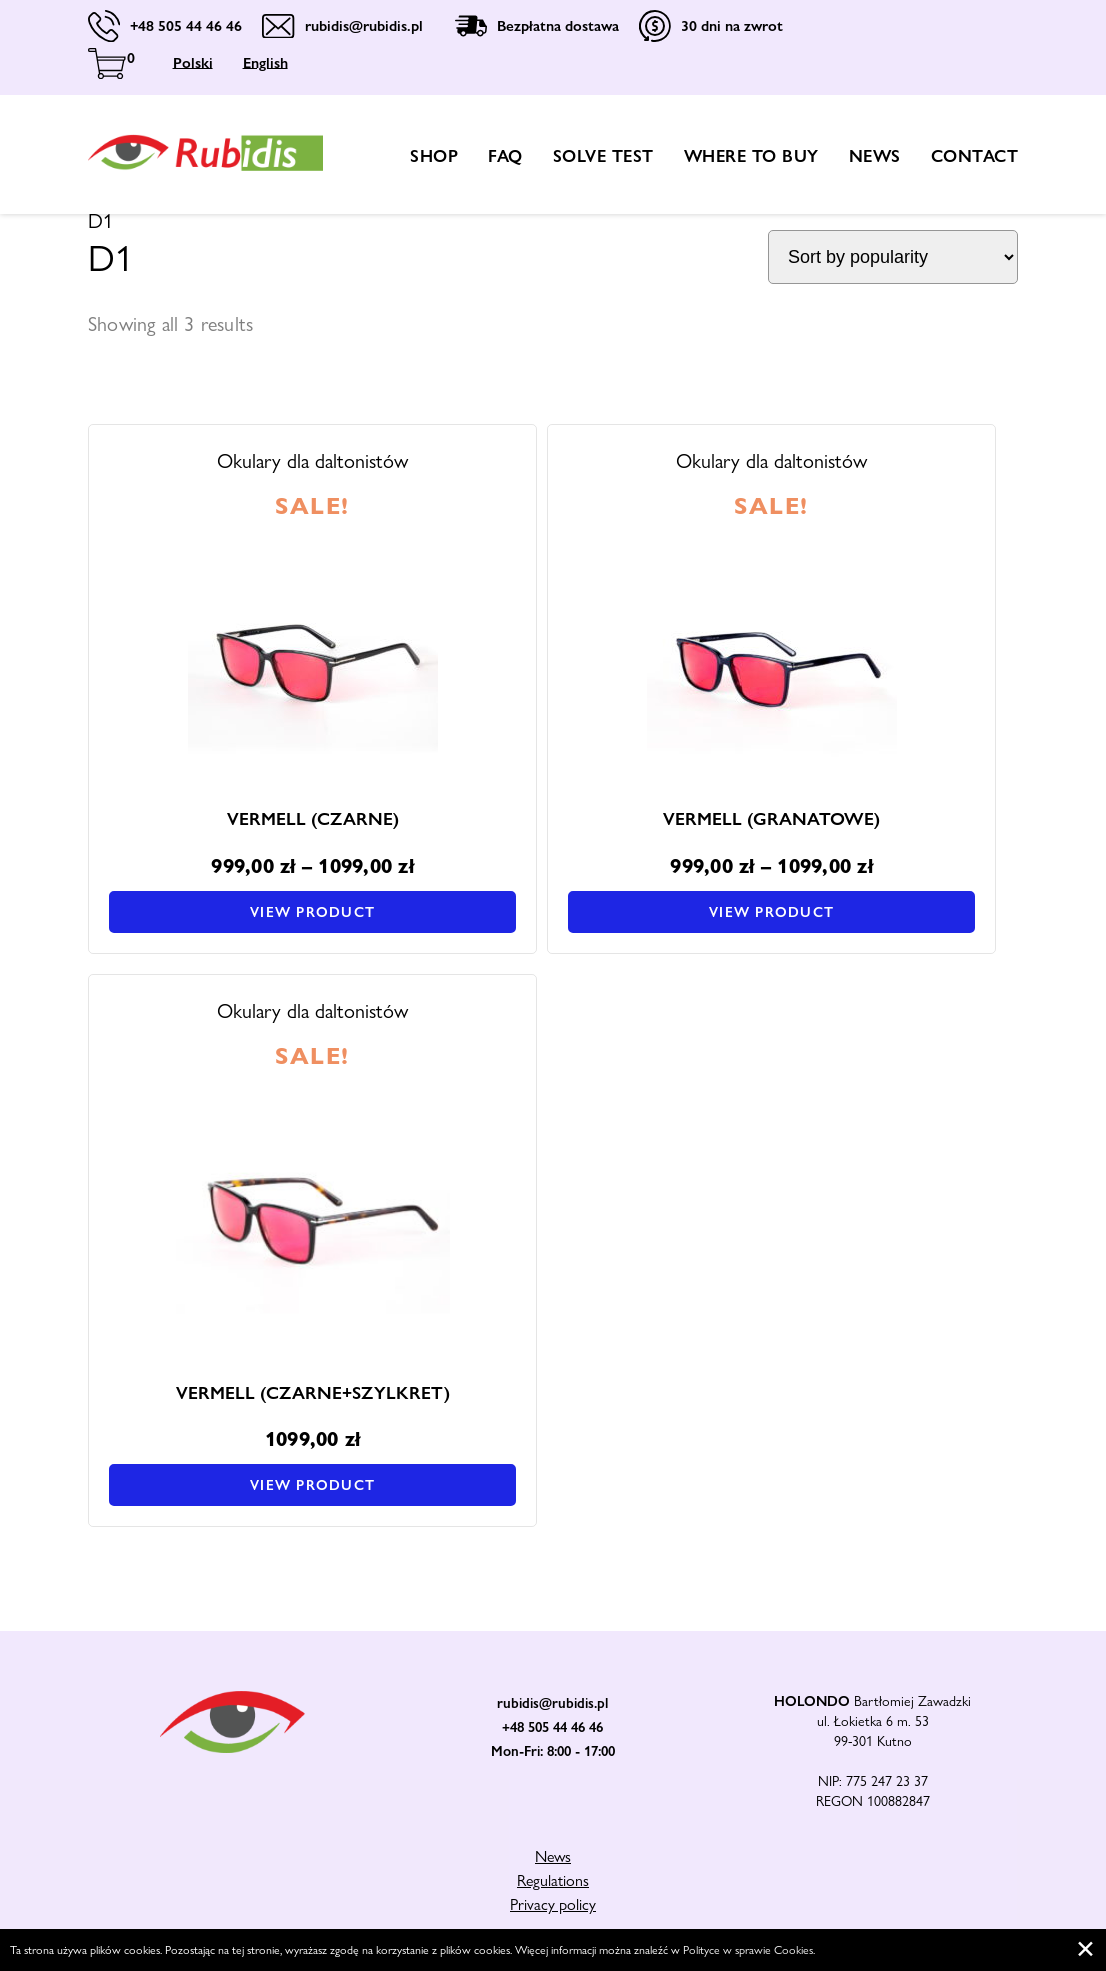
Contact (975, 156)
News (875, 156)
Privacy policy (553, 1904)
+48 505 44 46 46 (552, 1727)
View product (312, 912)
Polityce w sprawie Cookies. (749, 1950)
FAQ (505, 156)
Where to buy (751, 156)
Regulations (553, 1880)
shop (434, 156)
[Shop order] (893, 257)
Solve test (603, 156)
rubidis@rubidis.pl (552, 1703)
